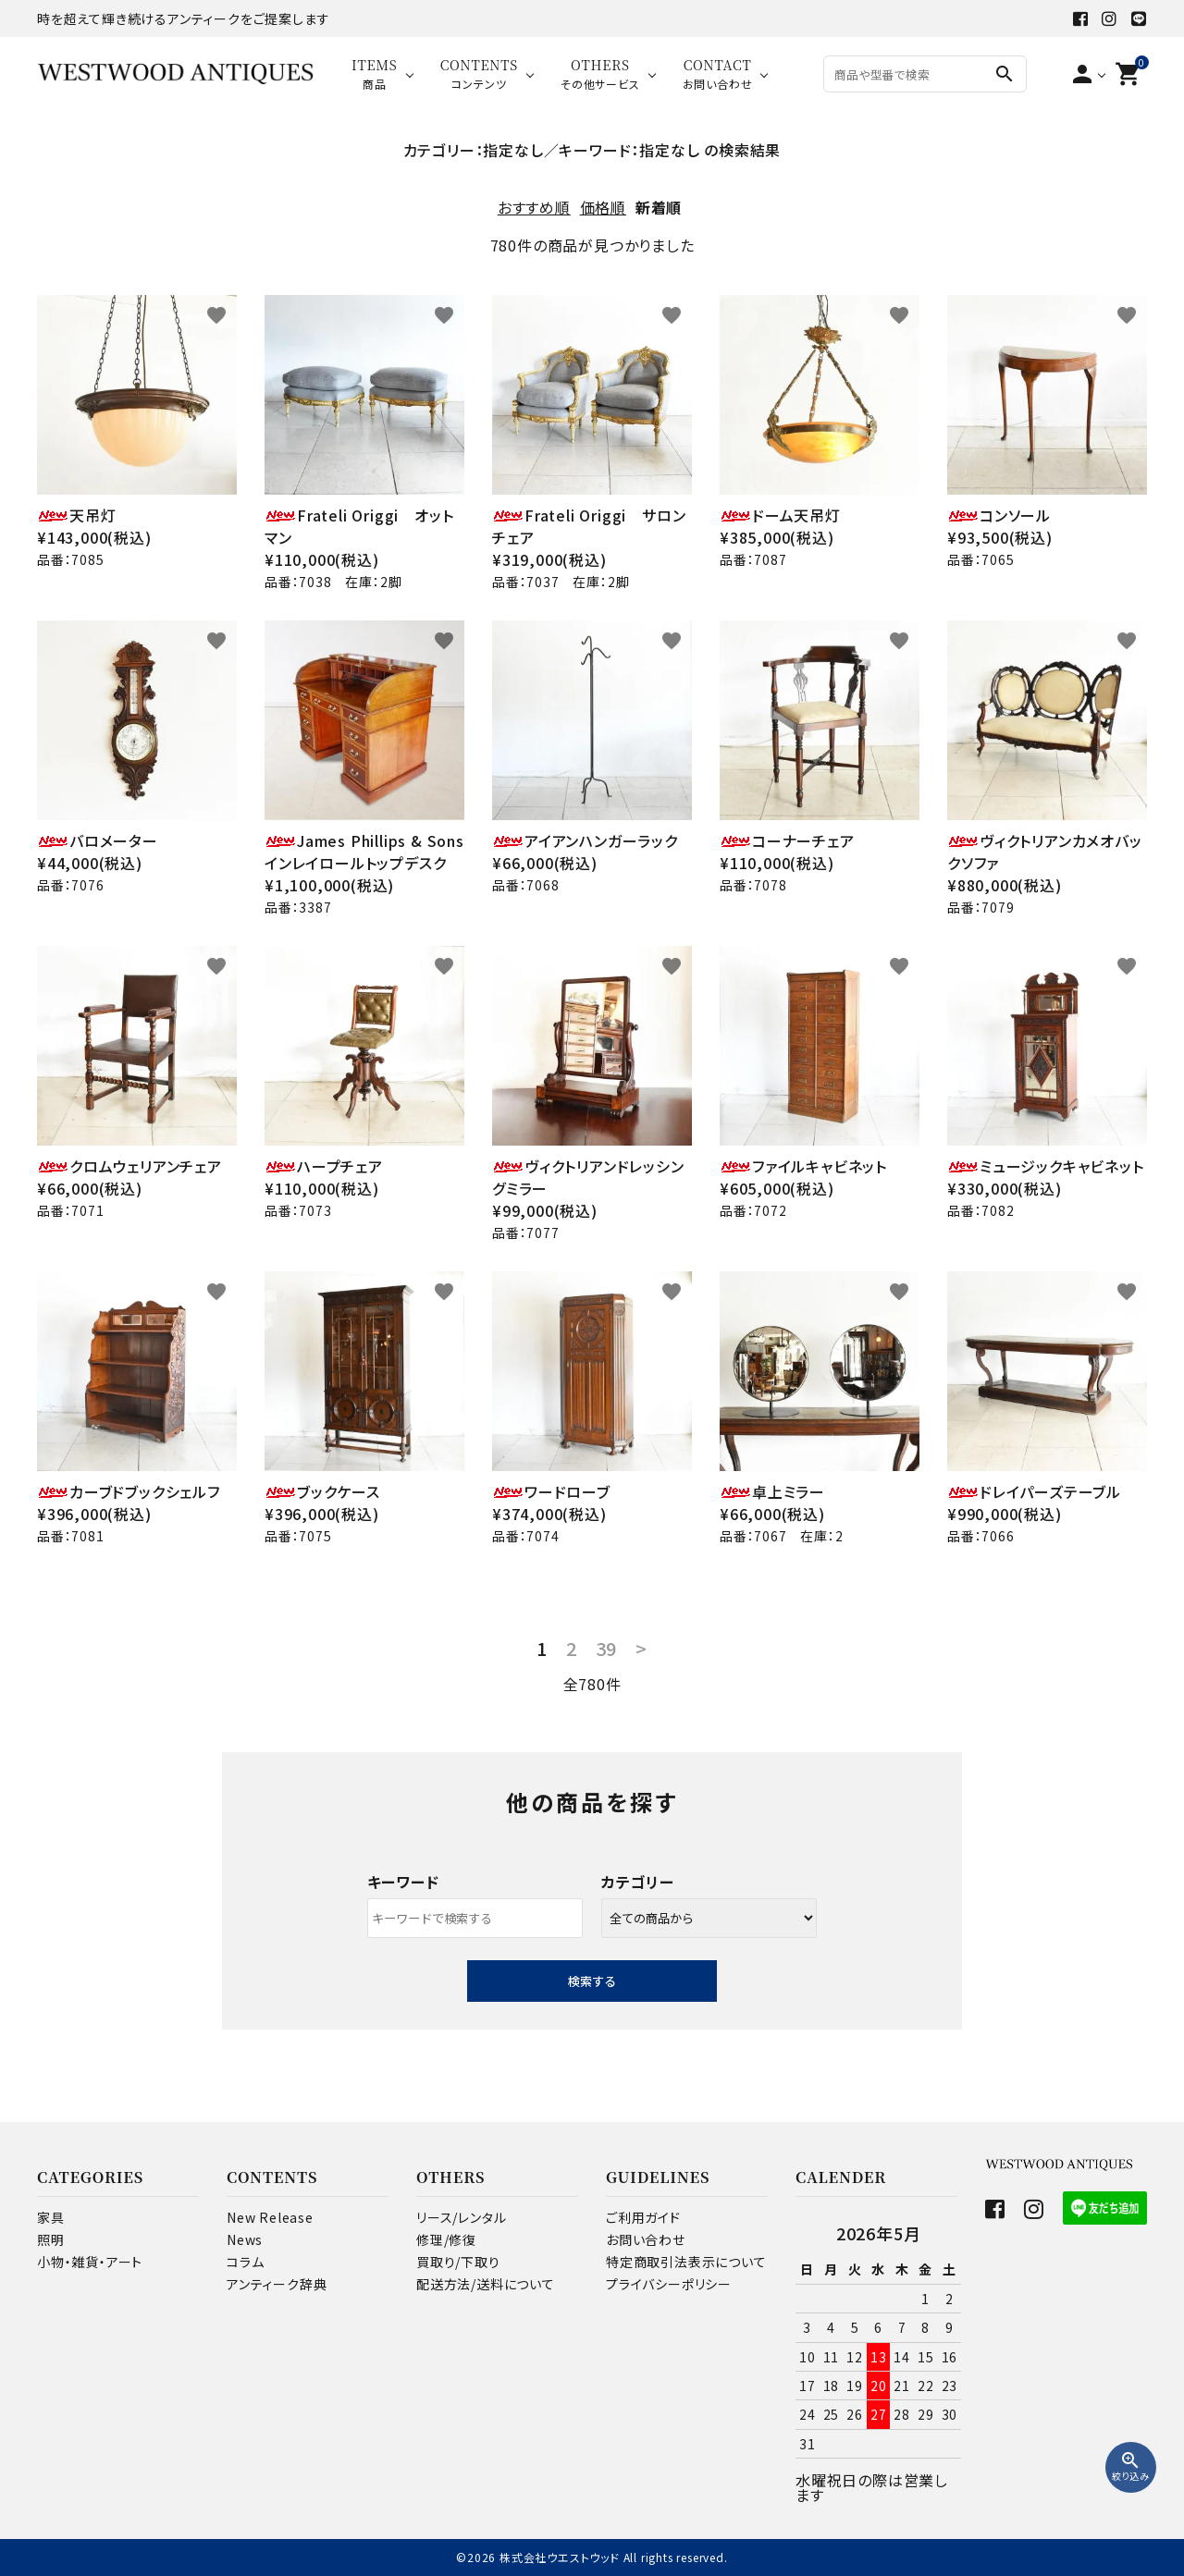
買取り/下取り (458, 2261)
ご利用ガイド (643, 2217)
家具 (51, 2217)
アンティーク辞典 (277, 2284)
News (245, 2239)
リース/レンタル (461, 2217)
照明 (51, 2239)
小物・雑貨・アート (89, 2261)
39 (607, 1648)
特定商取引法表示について (686, 2261)
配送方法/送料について (485, 2284)
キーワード (403, 1882)
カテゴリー (637, 1882)
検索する (592, 1981)
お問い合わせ (645, 2239)
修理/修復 (446, 2239)
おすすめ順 (534, 207)
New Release (270, 2217)
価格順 (603, 207)
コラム (245, 2261)
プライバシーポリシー (669, 2284)
